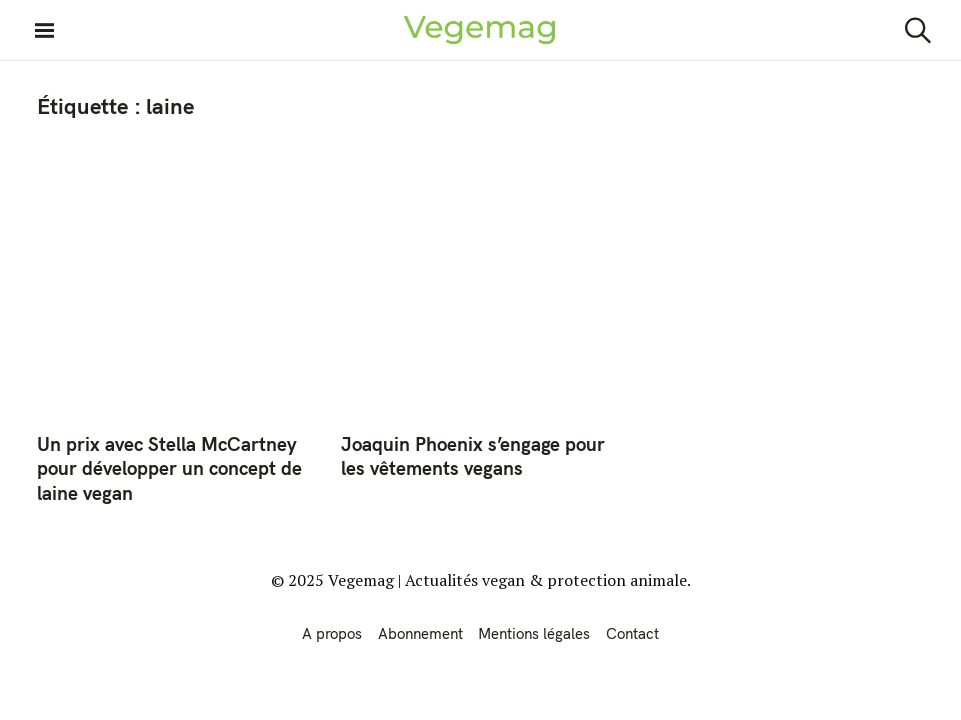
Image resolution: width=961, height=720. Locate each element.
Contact (632, 633)
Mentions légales (534, 633)
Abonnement (420, 633)
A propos (332, 633)
